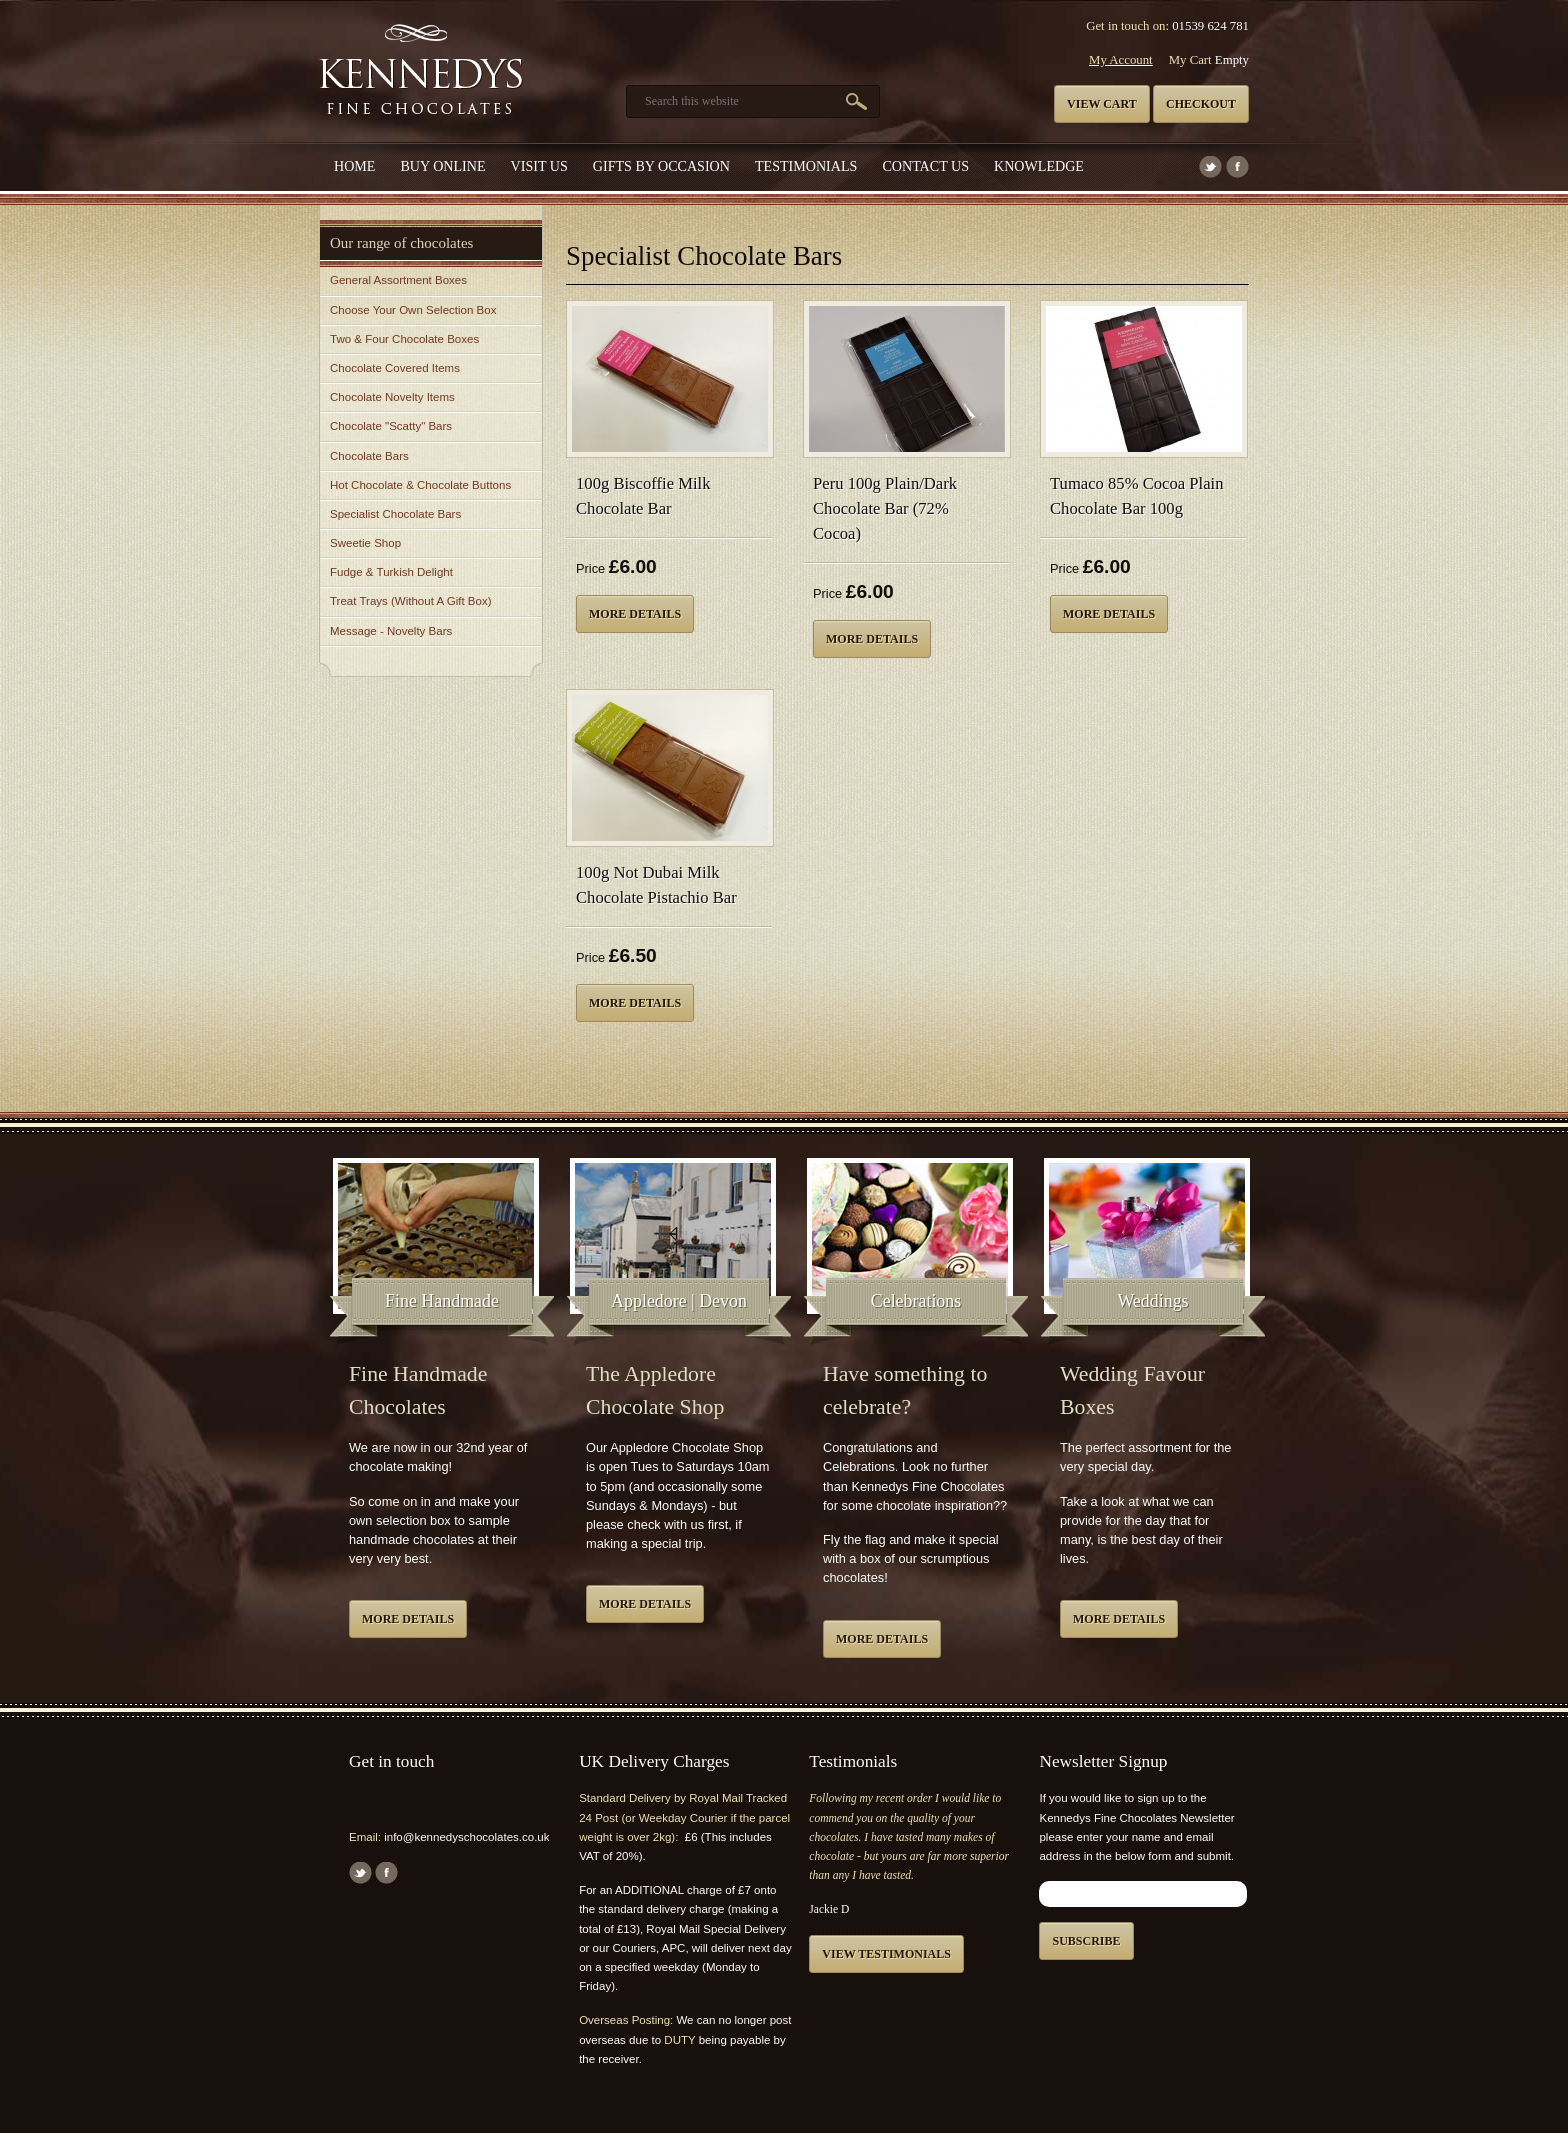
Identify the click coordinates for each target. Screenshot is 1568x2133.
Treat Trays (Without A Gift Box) (410, 601)
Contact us (925, 166)
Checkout (1201, 104)
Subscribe (1086, 1941)
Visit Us (539, 166)
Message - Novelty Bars (391, 631)
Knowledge (1039, 166)
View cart (1102, 104)
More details (635, 614)
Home (354, 166)
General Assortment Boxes (398, 280)
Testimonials (806, 166)
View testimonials (886, 1954)
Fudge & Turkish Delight (391, 572)
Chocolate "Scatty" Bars (391, 426)
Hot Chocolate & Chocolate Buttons (420, 485)
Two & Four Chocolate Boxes (404, 339)
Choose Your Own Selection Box (413, 310)
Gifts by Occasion (661, 166)
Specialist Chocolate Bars (395, 514)
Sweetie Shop (365, 543)
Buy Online (442, 166)
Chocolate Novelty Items (392, 397)
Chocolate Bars (369, 456)
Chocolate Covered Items (395, 368)
